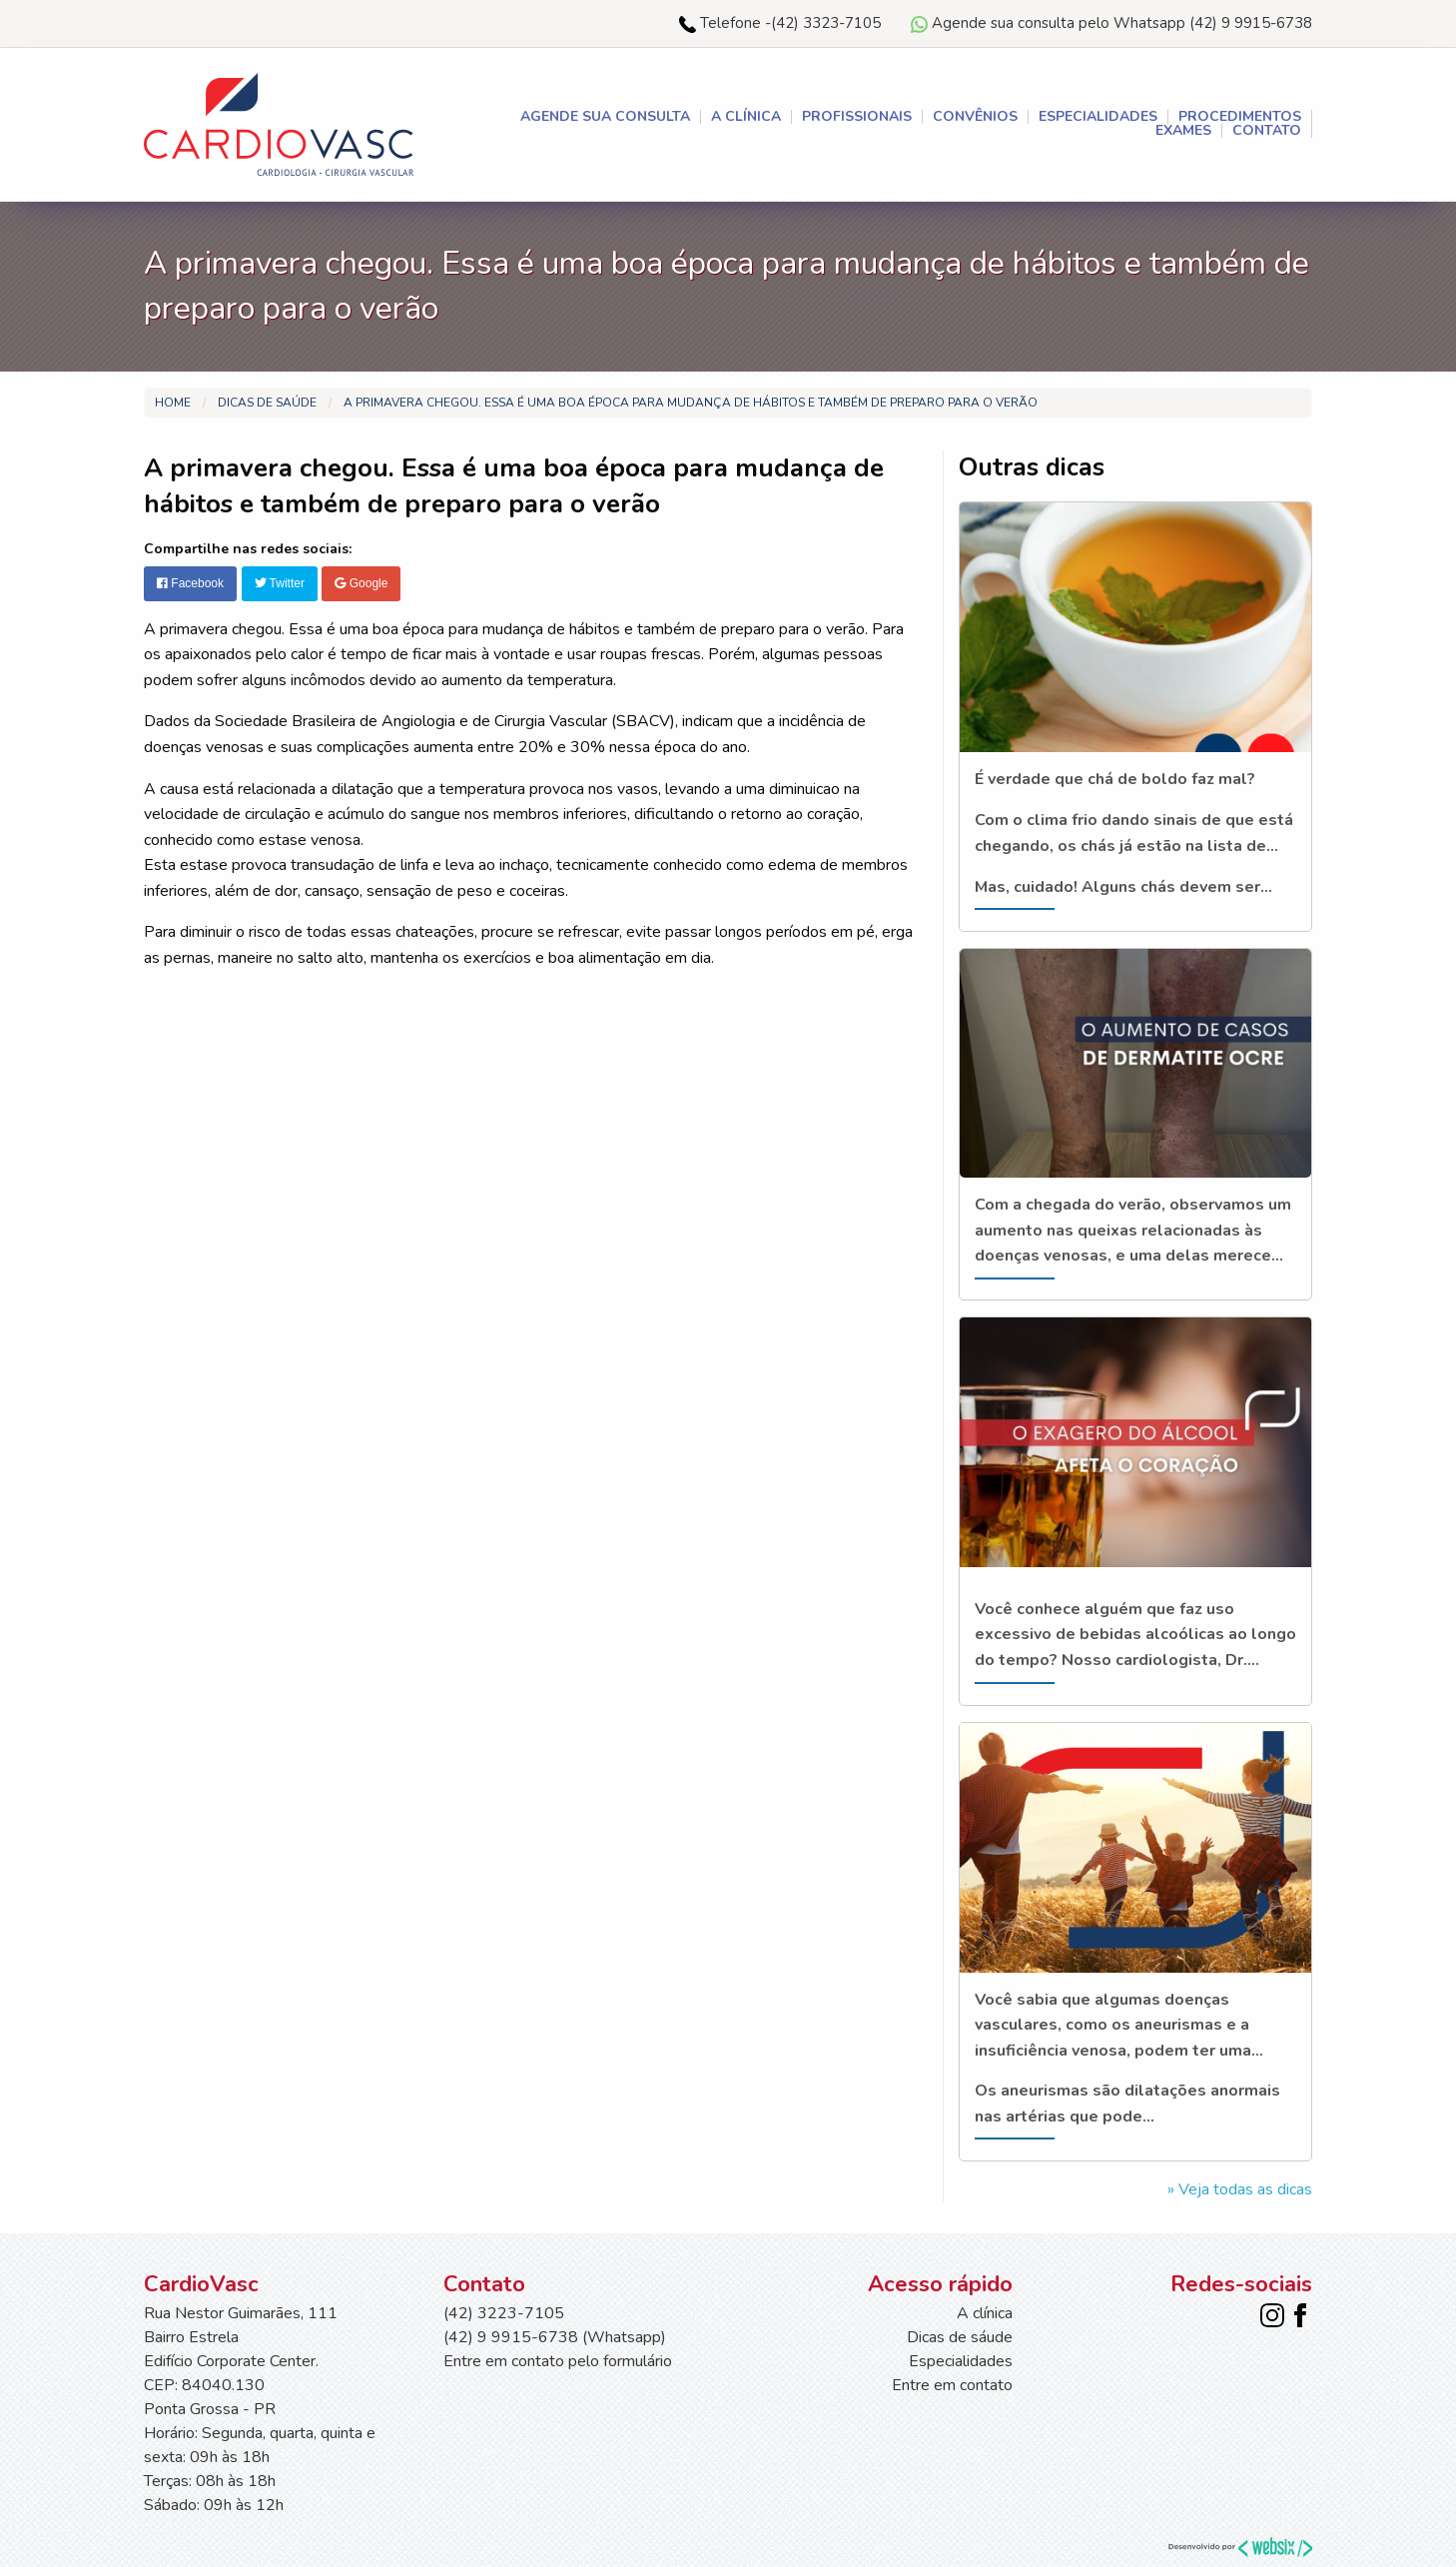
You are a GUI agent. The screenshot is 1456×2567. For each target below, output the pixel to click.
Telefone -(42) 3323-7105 (780, 23)
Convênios (975, 117)
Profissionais (857, 117)
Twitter (280, 583)
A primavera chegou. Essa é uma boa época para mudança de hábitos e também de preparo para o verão (691, 403)
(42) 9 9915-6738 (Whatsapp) (554, 2337)
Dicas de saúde (267, 403)
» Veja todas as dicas (1239, 2189)
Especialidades (1098, 117)
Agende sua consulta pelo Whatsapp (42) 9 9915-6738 (1111, 23)
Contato (1266, 131)
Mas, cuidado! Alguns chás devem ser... (1123, 887)
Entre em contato (952, 2385)
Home (173, 403)
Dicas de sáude (960, 2337)
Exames (1183, 131)
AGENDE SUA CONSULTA (605, 117)
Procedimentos (1239, 117)
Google (361, 583)
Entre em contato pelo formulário (557, 2361)
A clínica (746, 117)
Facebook (190, 583)
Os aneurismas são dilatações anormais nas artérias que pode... (1127, 2104)
